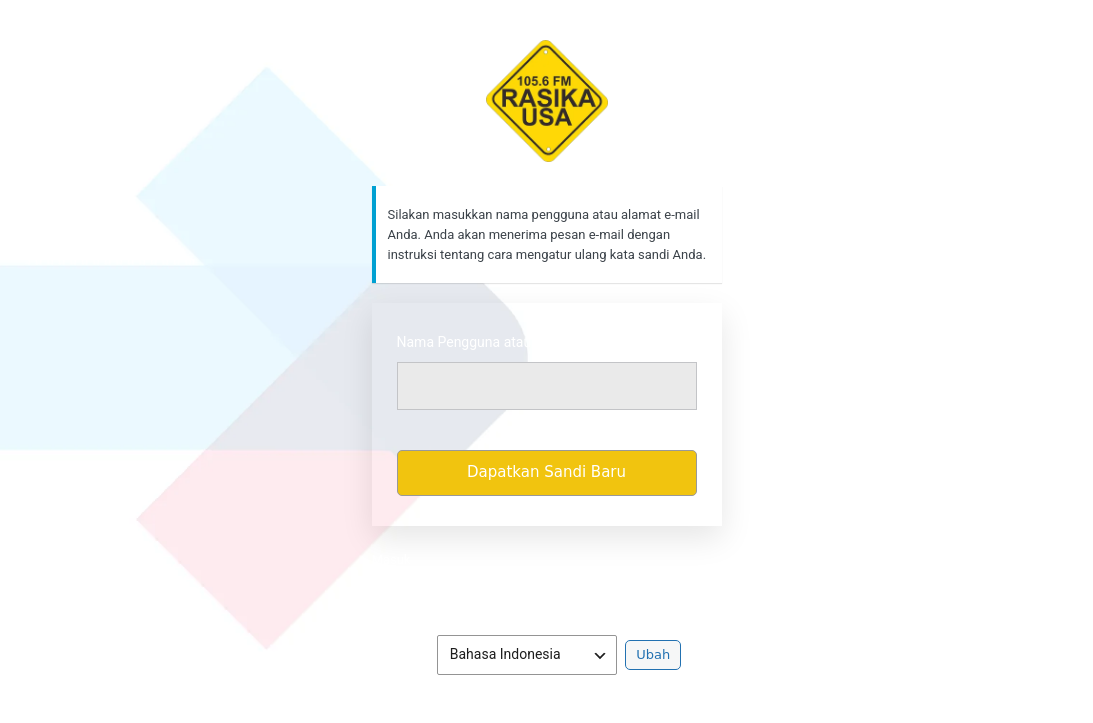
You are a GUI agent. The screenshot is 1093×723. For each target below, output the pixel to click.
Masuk (391, 559)
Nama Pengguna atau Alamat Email (507, 342)
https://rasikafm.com (546, 101)
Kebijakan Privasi (546, 588)
